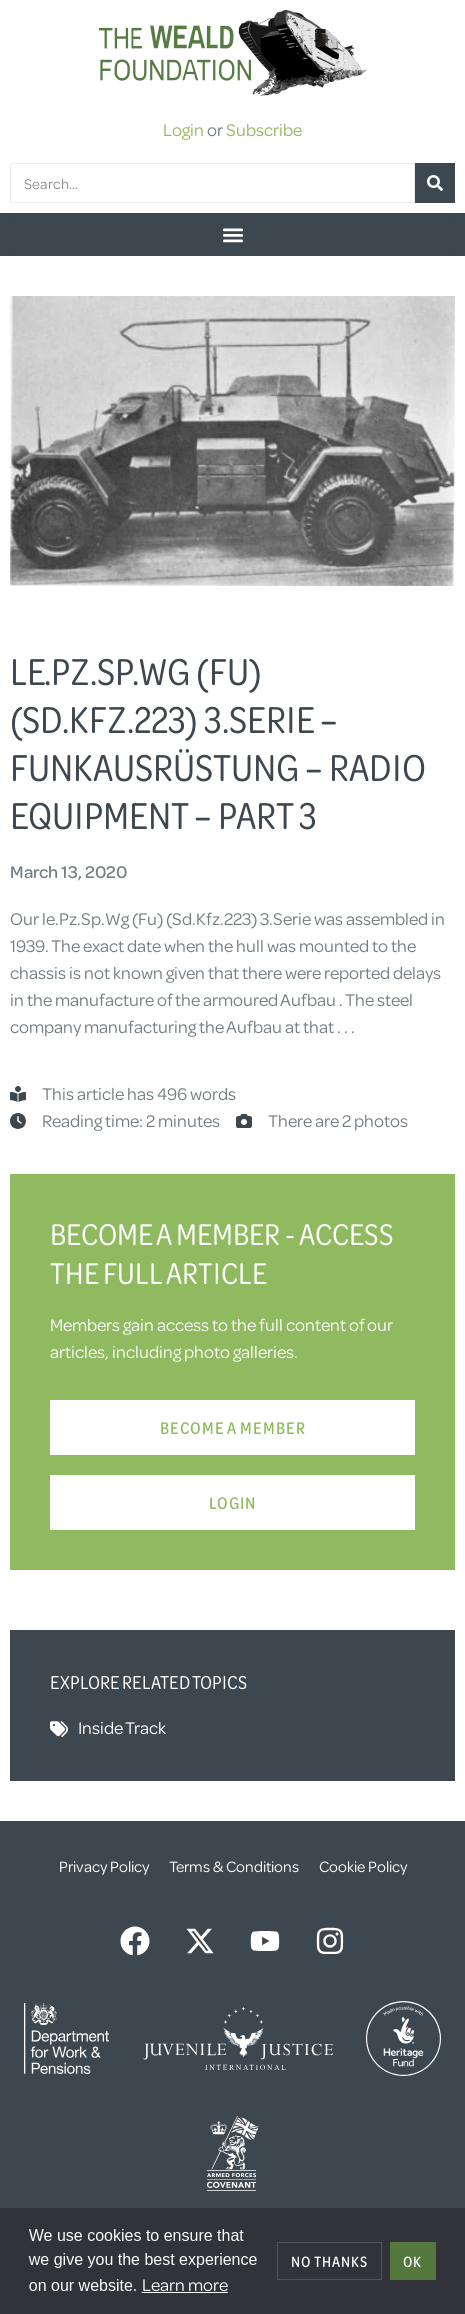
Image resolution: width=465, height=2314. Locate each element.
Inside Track (122, 1727)
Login (183, 129)
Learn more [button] (185, 2284)
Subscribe (264, 129)
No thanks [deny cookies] (329, 2261)
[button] (232, 234)
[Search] (435, 183)
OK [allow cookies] (412, 2261)
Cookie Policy (363, 1866)
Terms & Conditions (234, 1866)
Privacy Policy (104, 1866)
